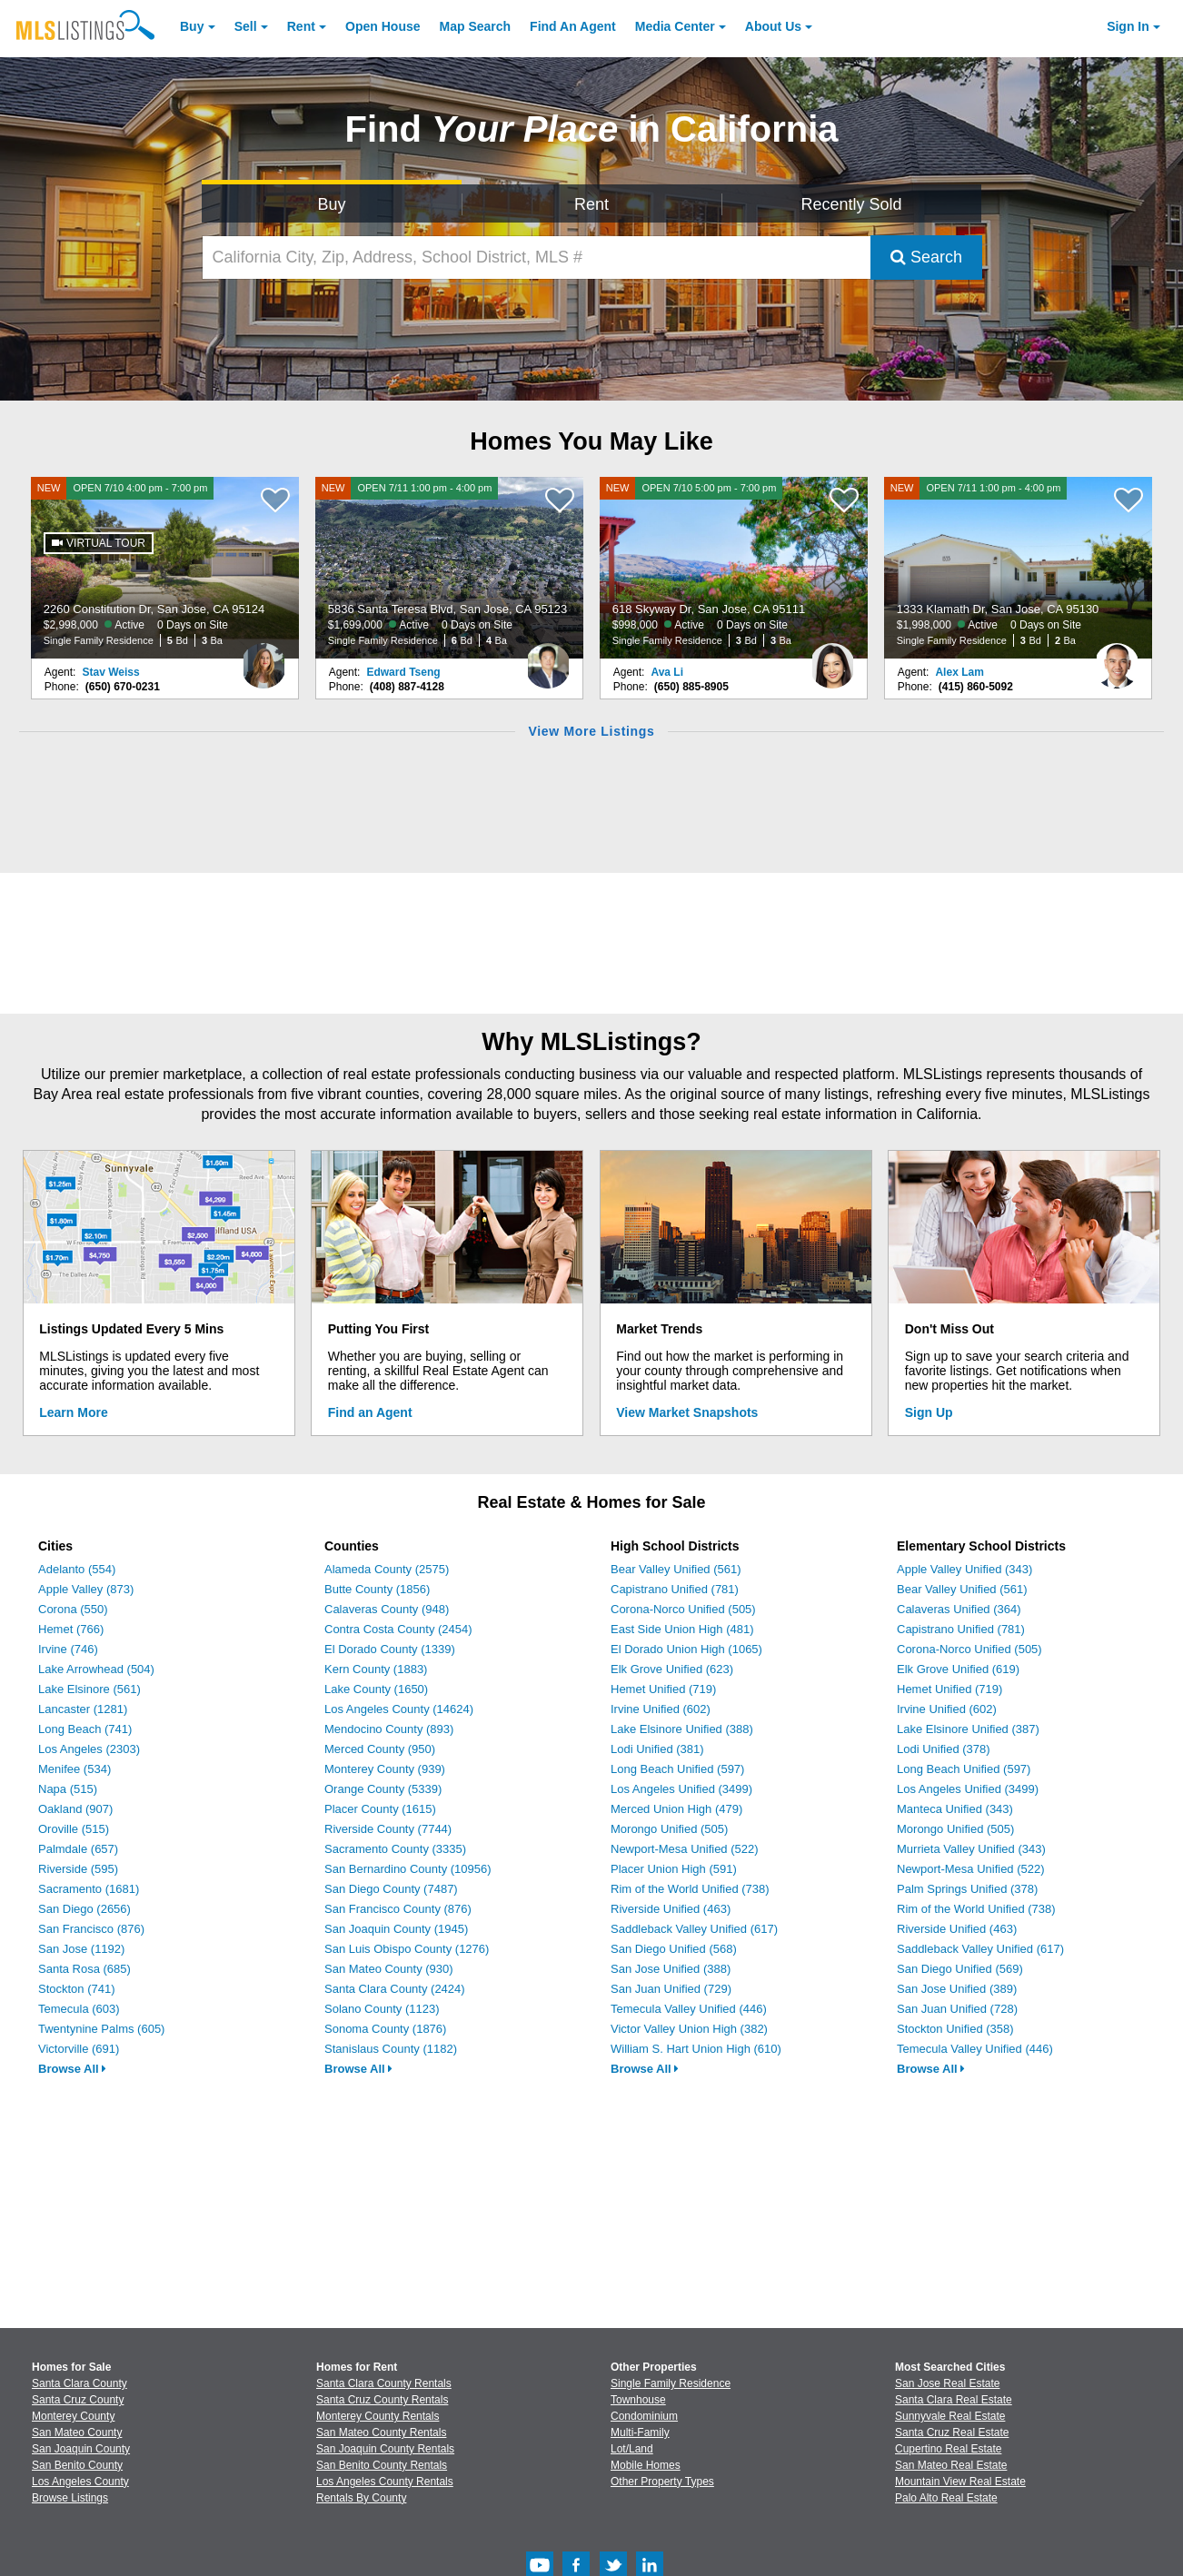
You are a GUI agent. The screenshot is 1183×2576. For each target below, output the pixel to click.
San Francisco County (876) (398, 1909)
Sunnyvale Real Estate (950, 2416)
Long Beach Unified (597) (677, 1769)
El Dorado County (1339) (389, 1649)
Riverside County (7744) (388, 1829)
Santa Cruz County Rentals (382, 2399)
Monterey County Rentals (377, 2416)
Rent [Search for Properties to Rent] (591, 204)
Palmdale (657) (78, 1849)
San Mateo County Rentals (381, 2432)
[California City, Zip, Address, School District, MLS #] (536, 257)
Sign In (1128, 26)
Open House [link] (382, 26)
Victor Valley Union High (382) (689, 2029)
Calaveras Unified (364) (959, 1609)
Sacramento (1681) (88, 1889)
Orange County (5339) (383, 1789)
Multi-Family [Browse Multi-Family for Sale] (640, 2432)
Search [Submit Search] (926, 257)
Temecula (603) (79, 2009)
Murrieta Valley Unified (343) (971, 1849)
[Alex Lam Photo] (1116, 658)
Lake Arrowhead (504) (96, 1669)
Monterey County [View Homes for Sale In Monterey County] (73, 2416)
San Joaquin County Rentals (385, 2448)
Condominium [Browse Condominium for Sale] (644, 2416)
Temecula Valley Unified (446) (689, 2009)
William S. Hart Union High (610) (696, 2049)
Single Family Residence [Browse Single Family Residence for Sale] (671, 2383)
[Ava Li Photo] (832, 658)
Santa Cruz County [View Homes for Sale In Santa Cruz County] (78, 2399)
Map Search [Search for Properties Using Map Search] (476, 26)
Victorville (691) (78, 2049)
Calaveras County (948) (386, 1609)
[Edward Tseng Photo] (548, 658)
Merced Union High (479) (676, 1809)
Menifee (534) (74, 1769)
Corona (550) (73, 1609)
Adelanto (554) (76, 1569)
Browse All (72, 2069)
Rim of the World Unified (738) (690, 1889)
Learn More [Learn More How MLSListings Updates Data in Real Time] (73, 1412)
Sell (245, 26)
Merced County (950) (379, 1749)
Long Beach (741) (85, 1729)
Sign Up (929, 1412)
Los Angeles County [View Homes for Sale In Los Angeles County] (80, 2481)
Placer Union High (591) (674, 1869)
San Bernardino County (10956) (408, 1869)
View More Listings (591, 731)
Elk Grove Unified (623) (672, 1669)
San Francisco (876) (91, 1929)
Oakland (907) (75, 1809)
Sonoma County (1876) (385, 2029)
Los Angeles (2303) (89, 1749)
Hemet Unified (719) (663, 1689)
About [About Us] (773, 26)
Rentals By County (361, 2498)
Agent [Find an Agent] (573, 26)
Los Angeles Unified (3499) (681, 1789)
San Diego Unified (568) (674, 1949)
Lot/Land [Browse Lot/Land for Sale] (632, 2448)
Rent (301, 26)
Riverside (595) (78, 1869)
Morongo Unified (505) (669, 1829)
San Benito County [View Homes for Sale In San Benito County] (77, 2465)
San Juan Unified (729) (671, 1989)
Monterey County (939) (384, 1769)
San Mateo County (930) (388, 1969)
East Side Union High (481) (682, 1629)
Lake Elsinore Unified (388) (682, 1729)
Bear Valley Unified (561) (676, 1569)
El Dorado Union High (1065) (686, 1649)
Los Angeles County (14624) (398, 1709)
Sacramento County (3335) (395, 1849)
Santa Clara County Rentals (384, 2383)
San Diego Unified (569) (960, 1969)
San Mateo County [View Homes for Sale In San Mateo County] (77, 2432)
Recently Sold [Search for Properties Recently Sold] (850, 204)
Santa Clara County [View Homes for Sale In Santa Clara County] (79, 2383)
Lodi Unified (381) (657, 1749)
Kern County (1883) (375, 1669)
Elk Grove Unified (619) (958, 1669)
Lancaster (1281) (82, 1709)
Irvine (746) (68, 1649)
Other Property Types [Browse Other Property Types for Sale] (662, 2481)
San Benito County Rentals (381, 2465)
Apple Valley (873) (86, 1589)
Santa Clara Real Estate (953, 2399)
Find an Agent (370, 1412)
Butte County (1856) (377, 1589)
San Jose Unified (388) (671, 1969)
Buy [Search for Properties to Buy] (331, 204)
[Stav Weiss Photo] (263, 658)
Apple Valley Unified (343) (964, 1569)
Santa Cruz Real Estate (952, 2432)
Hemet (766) (71, 1629)
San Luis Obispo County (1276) (406, 1949)
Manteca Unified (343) (955, 1809)
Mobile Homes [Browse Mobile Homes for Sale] (646, 2465)
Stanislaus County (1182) (390, 2049)
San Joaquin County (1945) (396, 1929)
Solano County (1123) (381, 2009)
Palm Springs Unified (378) (967, 1889)
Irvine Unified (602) (661, 1709)
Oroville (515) (73, 1829)
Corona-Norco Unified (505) (683, 1609)
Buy (192, 26)
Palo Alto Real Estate (946, 2498)
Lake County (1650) (376, 1689)
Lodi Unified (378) (943, 1749)
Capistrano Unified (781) (675, 1589)
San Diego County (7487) (391, 1889)
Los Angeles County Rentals (384, 2481)
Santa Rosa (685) (84, 1969)
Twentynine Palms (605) (101, 2029)
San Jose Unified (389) (957, 1989)
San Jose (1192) (81, 1949)
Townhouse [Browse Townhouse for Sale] (638, 2399)
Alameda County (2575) (386, 1569)
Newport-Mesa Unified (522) (685, 1849)
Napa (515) (67, 1789)
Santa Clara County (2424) (394, 1989)
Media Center (675, 26)
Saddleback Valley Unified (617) (694, 1929)
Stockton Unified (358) (955, 2029)
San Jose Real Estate (947, 2383)
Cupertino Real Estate (948, 2448)
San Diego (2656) (84, 1909)
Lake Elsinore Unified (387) (968, 1729)
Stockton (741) (76, 1989)
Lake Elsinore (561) (89, 1689)
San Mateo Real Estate (951, 2465)
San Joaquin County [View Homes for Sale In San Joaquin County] (81, 2448)
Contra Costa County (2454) (398, 1629)
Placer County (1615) (380, 1809)
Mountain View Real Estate (960, 2481)
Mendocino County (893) (388, 1729)
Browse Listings (70, 2498)
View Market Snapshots (687, 1412)
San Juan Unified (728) (957, 2009)
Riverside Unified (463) (671, 1909)
